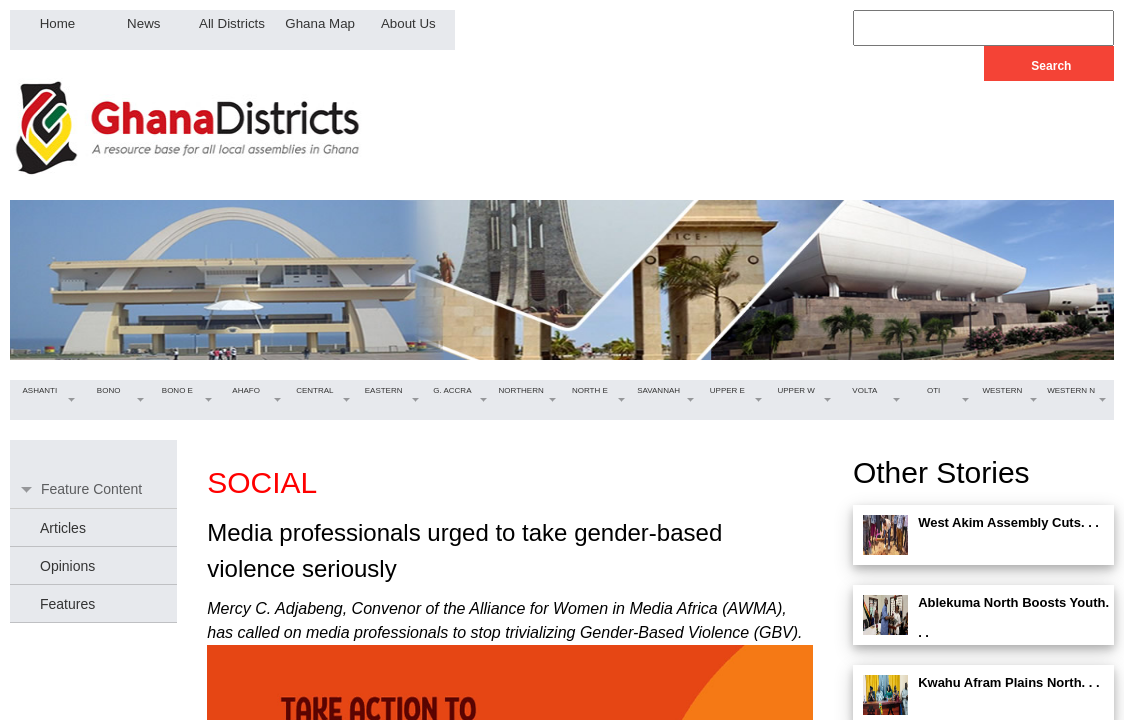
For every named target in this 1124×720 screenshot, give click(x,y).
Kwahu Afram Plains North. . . (1009, 682)
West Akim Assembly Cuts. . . (1008, 522)
